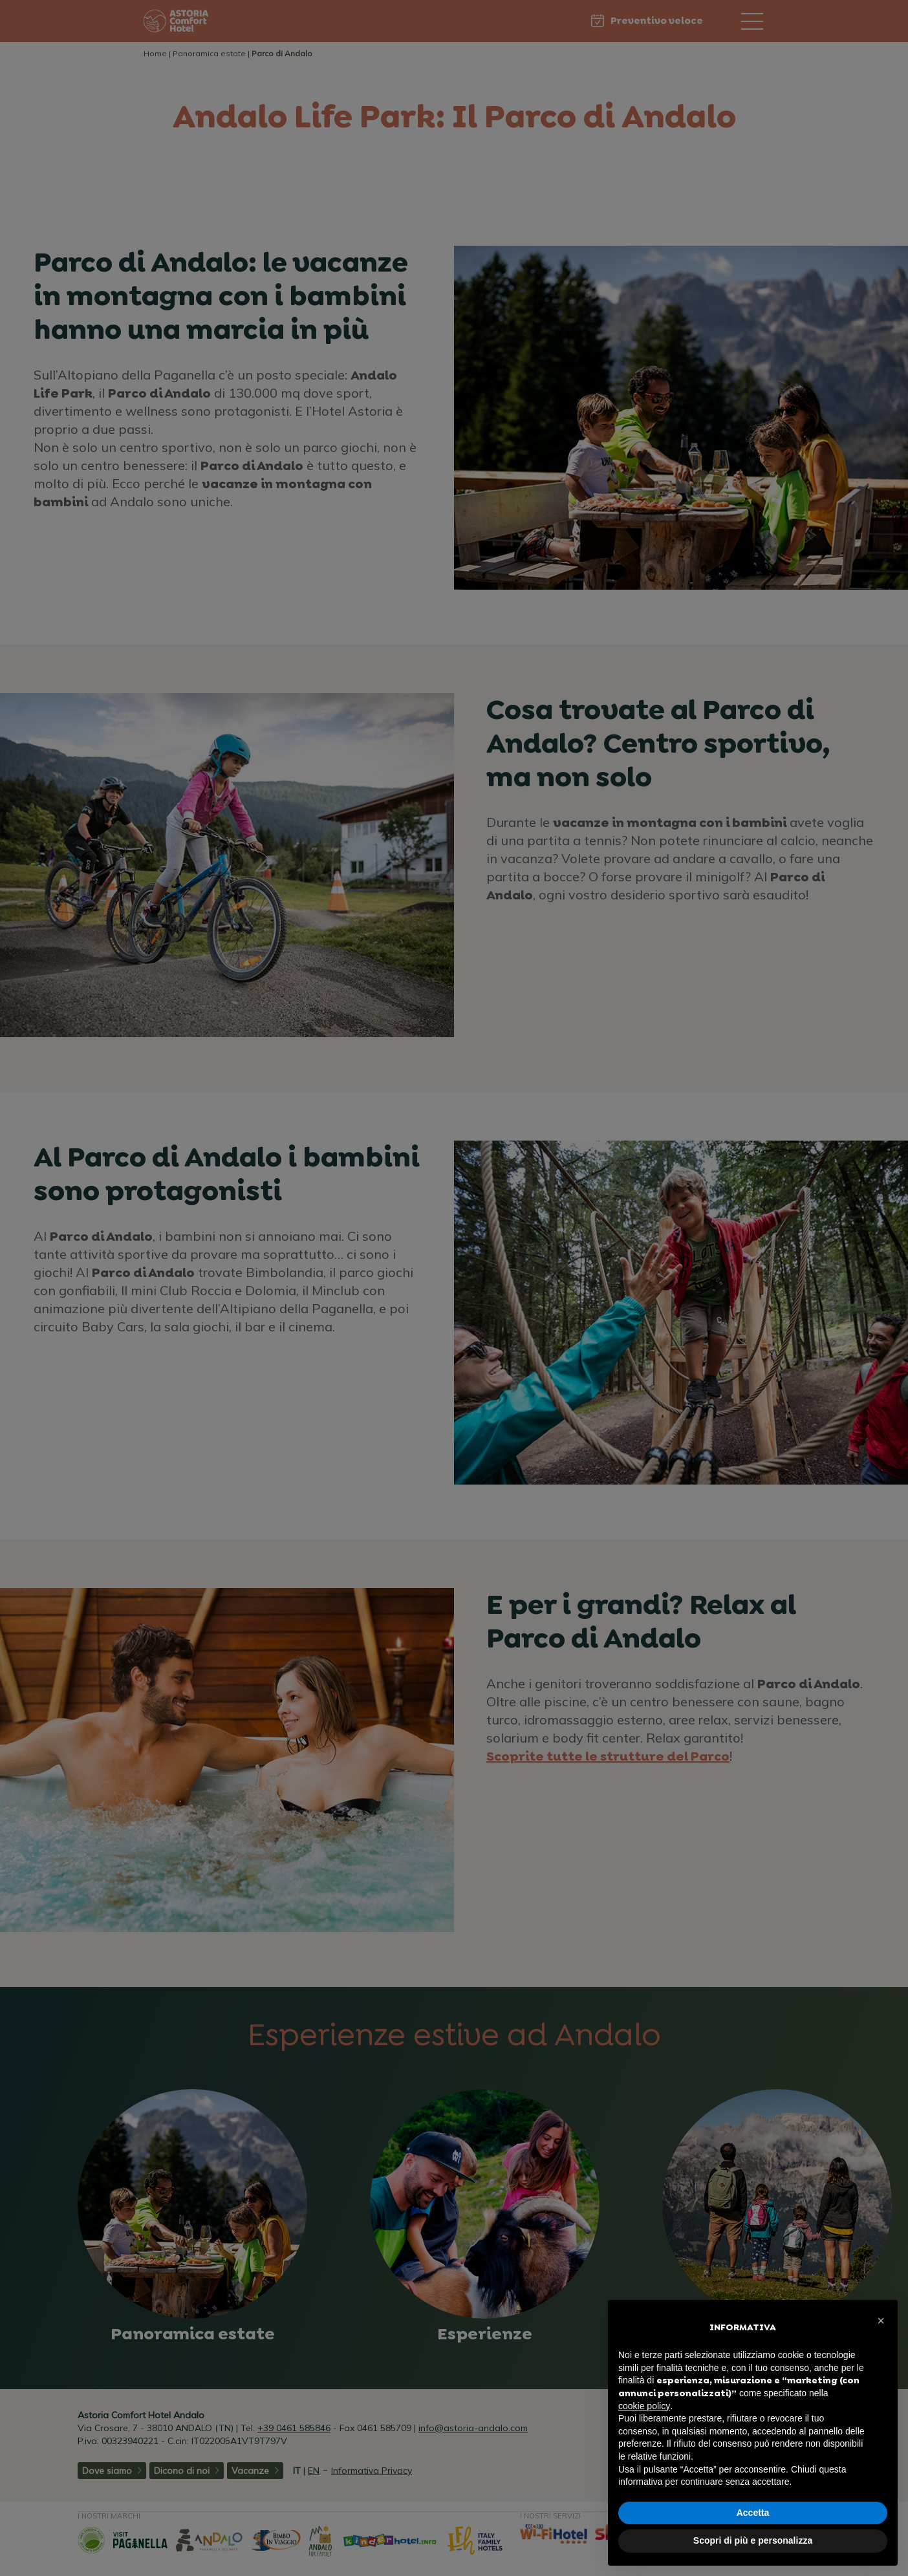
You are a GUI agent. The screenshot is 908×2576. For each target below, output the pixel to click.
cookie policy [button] (644, 2406)
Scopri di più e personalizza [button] (752, 2540)
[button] (880, 2320)
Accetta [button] (753, 2512)
